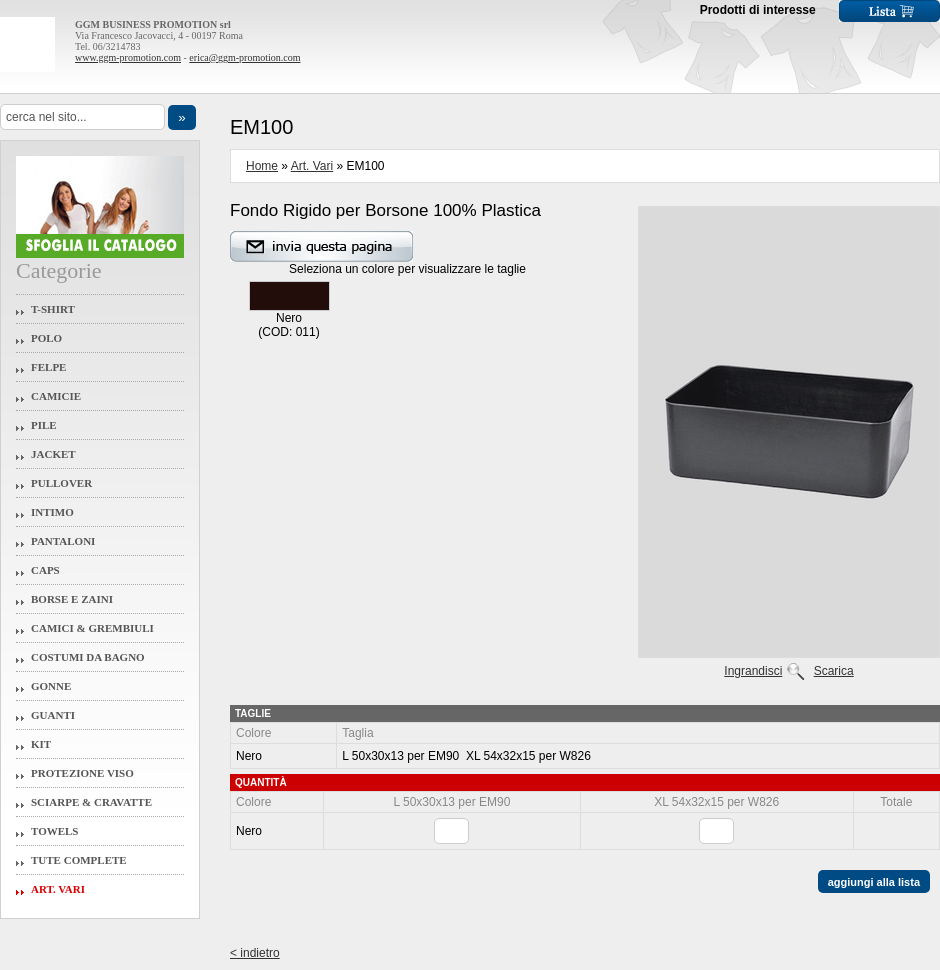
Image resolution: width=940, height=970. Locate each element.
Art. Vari (58, 889)
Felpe (48, 367)
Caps (45, 570)
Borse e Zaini (72, 599)
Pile (44, 425)
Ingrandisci (753, 671)
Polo (46, 338)
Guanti (53, 715)
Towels (55, 831)
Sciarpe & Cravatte (91, 802)
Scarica (834, 671)
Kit (41, 744)
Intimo (52, 512)
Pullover (61, 483)
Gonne (51, 686)
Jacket (53, 454)
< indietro (255, 953)
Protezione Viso (82, 773)
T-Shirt (53, 309)
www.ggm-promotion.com (128, 57)
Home (262, 166)
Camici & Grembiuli (92, 628)
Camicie (56, 396)
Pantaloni (63, 541)
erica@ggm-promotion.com (244, 57)
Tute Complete (79, 860)
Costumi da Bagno (88, 657)
